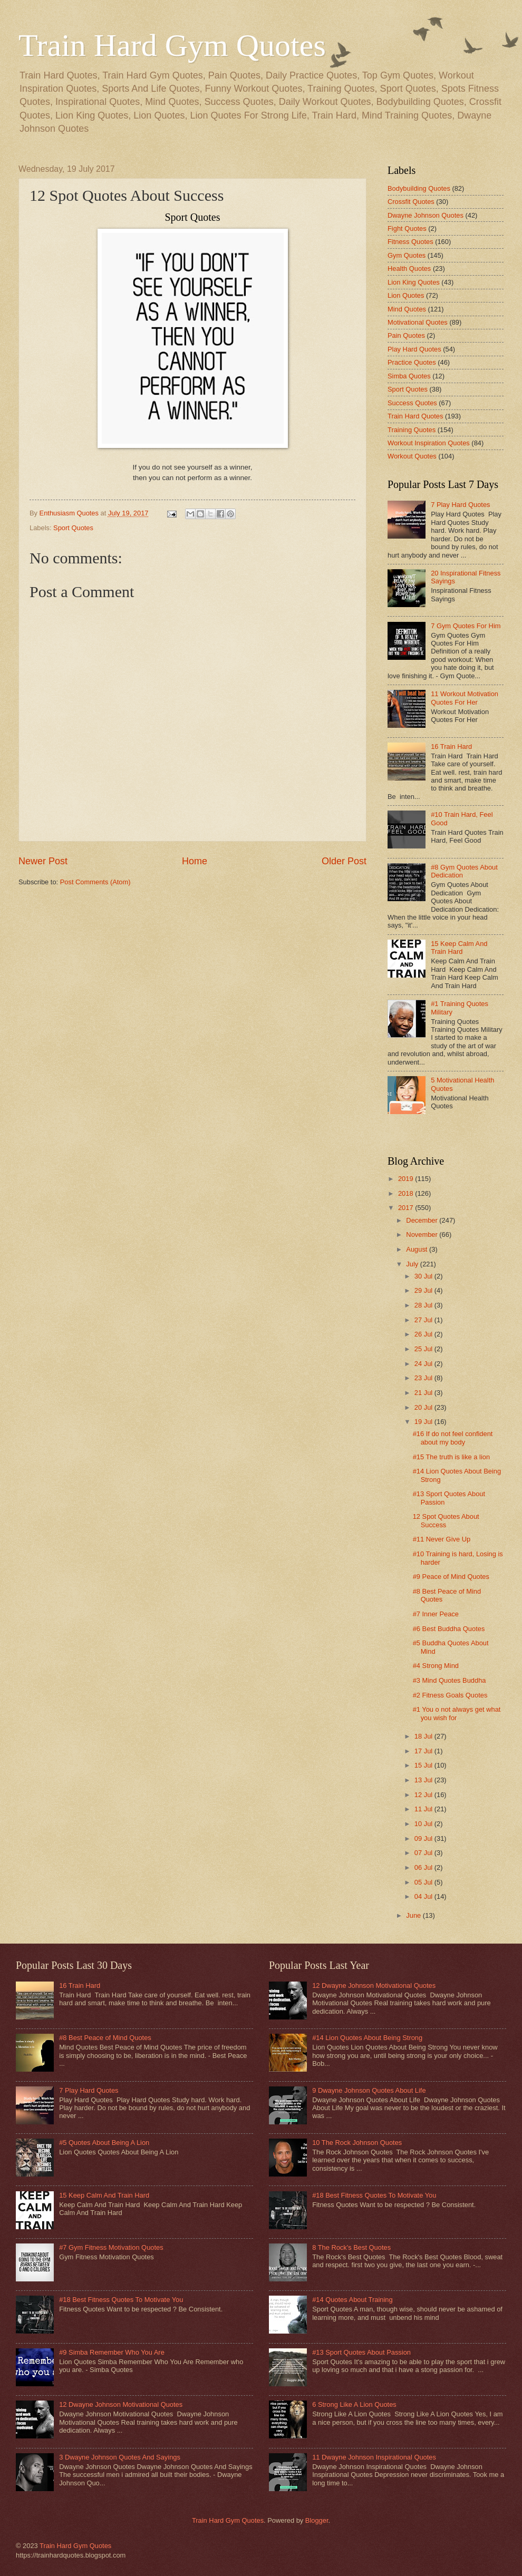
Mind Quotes (407, 309)
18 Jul (424, 1736)
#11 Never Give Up (442, 1539)
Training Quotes (412, 430)
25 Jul (424, 1349)
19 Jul (424, 1422)
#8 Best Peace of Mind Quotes (105, 2038)
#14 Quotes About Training (352, 2300)
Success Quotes (412, 403)
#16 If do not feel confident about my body (453, 1438)
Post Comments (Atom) (95, 882)
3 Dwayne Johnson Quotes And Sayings (119, 2457)
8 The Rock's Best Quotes (351, 2247)
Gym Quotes (407, 255)
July (413, 1264)
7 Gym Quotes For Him (465, 626)
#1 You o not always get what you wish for (457, 1713)
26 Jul (424, 1334)
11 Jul (424, 1809)
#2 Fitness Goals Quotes (450, 1695)
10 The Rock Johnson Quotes (357, 2142)
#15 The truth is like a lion (451, 1457)
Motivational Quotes (418, 322)
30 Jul (424, 1276)
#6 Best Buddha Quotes (449, 1629)
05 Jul (424, 1882)
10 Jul (424, 1824)
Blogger (316, 2520)
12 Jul (424, 1795)
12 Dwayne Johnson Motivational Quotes (120, 2404)
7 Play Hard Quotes (460, 505)
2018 (406, 1193)
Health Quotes (409, 268)
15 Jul (424, 1765)
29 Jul (424, 1290)
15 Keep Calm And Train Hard (459, 947)
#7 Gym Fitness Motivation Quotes (111, 2247)
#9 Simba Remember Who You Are (112, 2352)
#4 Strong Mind (436, 1666)
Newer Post (42, 861)
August (417, 1249)
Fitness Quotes (410, 242)
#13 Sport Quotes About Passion (361, 2352)
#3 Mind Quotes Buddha (449, 1680)
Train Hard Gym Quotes (172, 45)
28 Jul (424, 1305)
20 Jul (424, 1407)
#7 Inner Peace (436, 1614)
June (414, 1915)
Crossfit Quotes (411, 202)
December (422, 1220)
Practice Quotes (412, 362)
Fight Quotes (407, 228)
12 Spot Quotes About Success (446, 1520)
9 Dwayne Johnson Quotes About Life (369, 2090)
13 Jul (424, 1780)
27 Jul (424, 1320)
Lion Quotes (406, 295)
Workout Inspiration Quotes (429, 443)
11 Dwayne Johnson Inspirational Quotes (374, 2457)
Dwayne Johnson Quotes (425, 215)
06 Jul (424, 1867)
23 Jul (424, 1378)
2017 (406, 1208)
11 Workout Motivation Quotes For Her (464, 698)
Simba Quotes (409, 376)
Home (194, 861)
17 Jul (424, 1751)
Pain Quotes (406, 335)
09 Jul (424, 1838)
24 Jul (424, 1364)
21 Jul (424, 1393)
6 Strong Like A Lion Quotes (354, 2404)
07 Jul (424, 1853)
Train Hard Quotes (415, 416)
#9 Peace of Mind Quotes (451, 1576)
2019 (406, 1179)
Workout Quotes (412, 456)
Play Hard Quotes (414, 349)
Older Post (344, 861)
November (422, 1234)
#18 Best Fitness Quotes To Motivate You (121, 2300)
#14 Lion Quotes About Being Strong (367, 2038)
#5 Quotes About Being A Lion (104, 2142)
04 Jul (424, 1896)
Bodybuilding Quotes (419, 188)
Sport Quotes (73, 528)
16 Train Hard (451, 746)
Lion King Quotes (414, 282)
